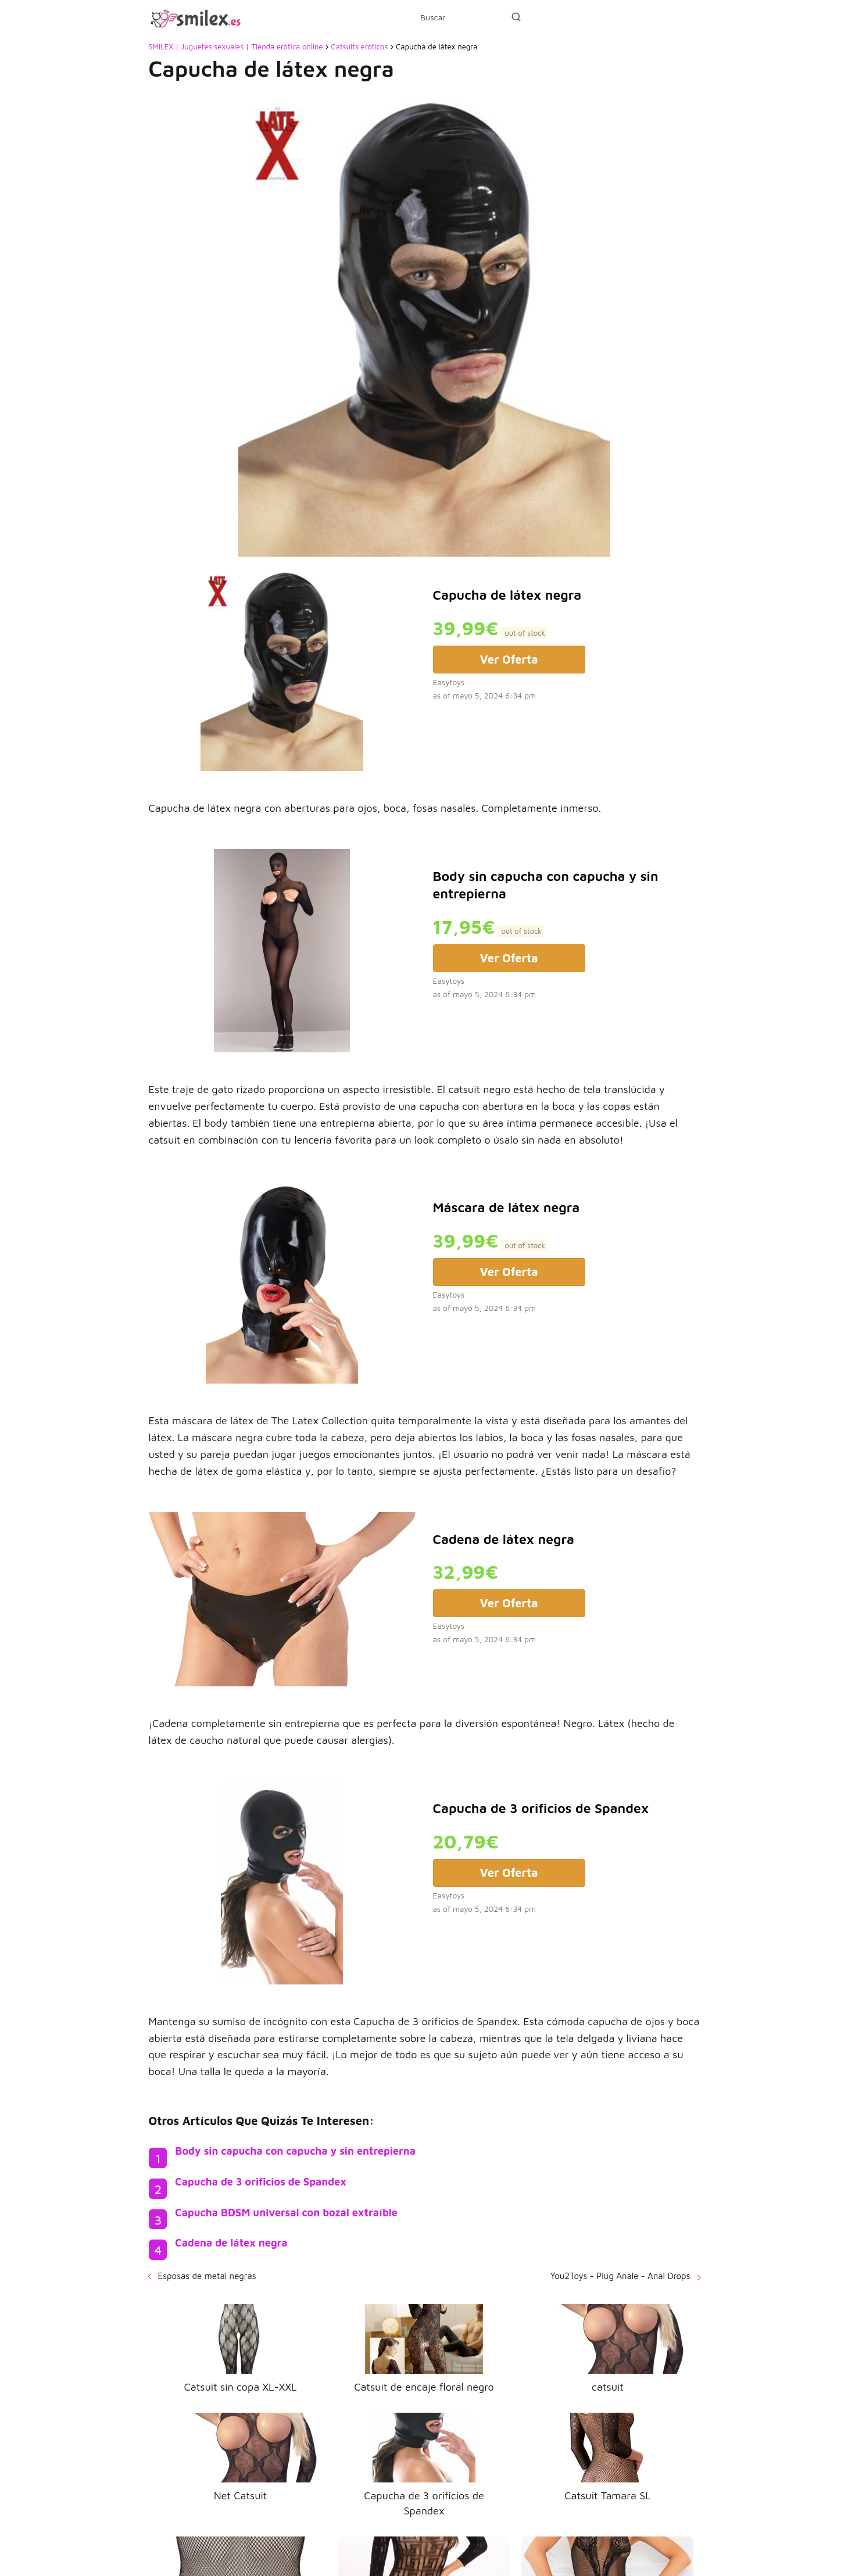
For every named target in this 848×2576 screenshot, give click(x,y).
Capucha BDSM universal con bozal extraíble (286, 2212)
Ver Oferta (509, 659)
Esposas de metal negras (207, 2276)
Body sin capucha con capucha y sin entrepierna (295, 2151)
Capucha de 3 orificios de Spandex (260, 2182)
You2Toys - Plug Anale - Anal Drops (620, 2276)
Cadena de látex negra (231, 2243)
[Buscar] (516, 17)
